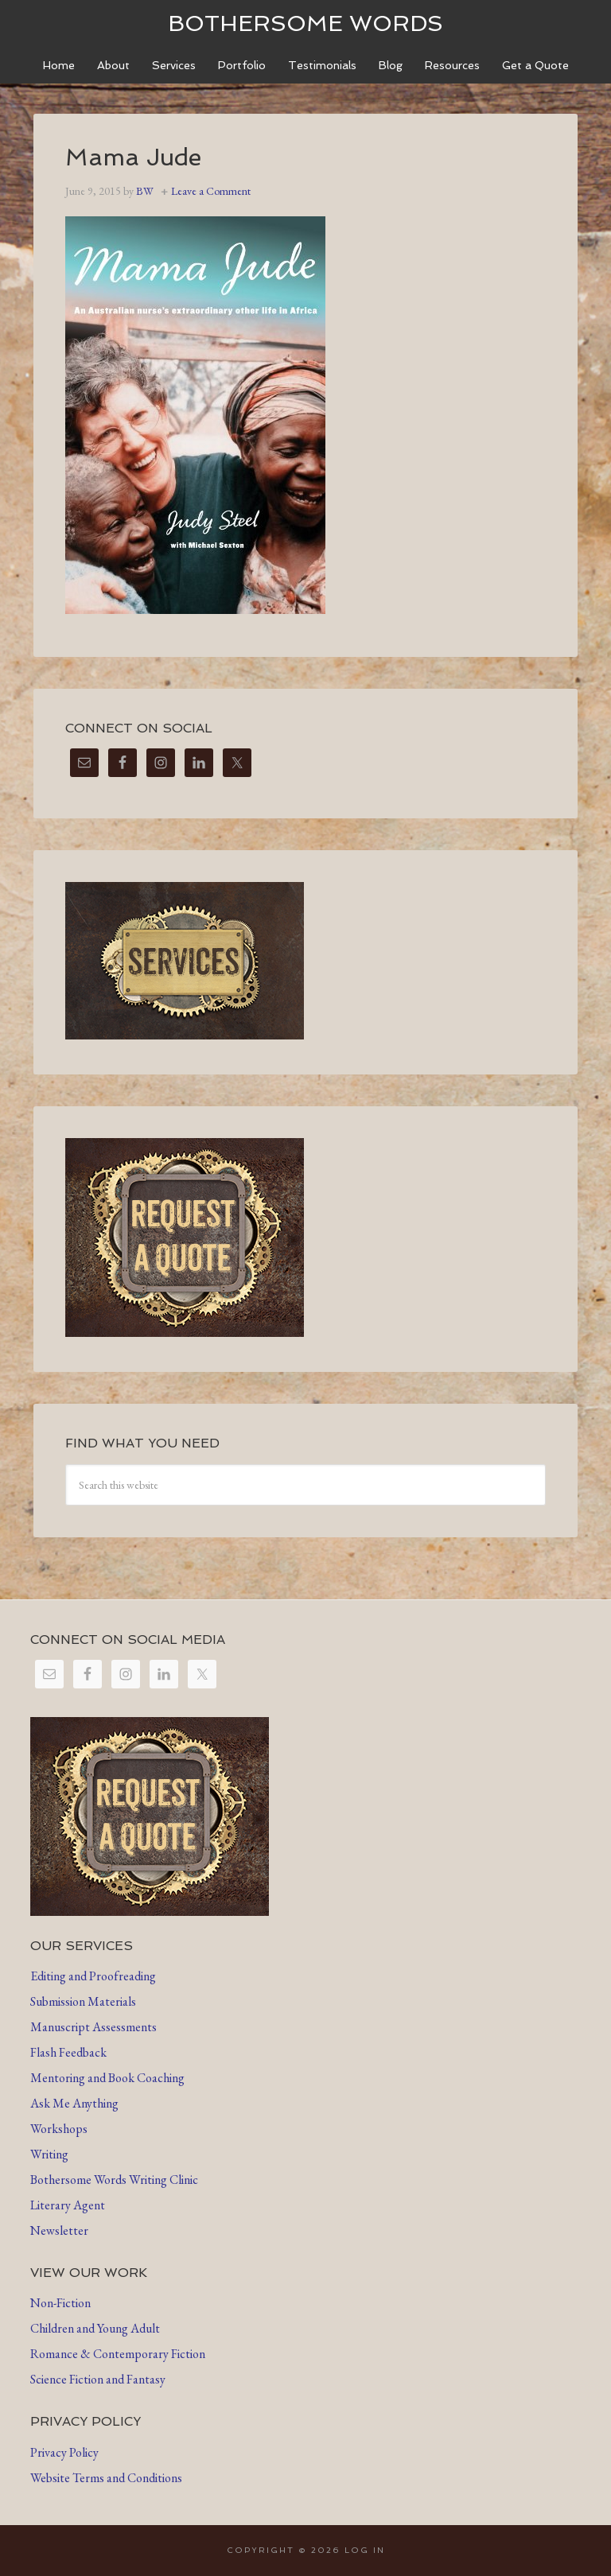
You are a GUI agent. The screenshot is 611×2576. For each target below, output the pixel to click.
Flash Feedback (68, 2052)
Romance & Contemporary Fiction (117, 2353)
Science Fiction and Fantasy (97, 2379)
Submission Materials (83, 2001)
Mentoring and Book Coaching (107, 2077)
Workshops (59, 2128)
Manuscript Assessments (93, 2026)
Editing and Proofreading (93, 1976)
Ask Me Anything (74, 2103)
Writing (49, 2154)
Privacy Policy (64, 2452)
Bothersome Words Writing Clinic (114, 2179)
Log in (364, 2550)
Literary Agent (67, 2205)
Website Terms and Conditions (106, 2477)
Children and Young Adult (95, 2328)
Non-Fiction (60, 2302)
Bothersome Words (305, 23)
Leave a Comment (211, 191)
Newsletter (59, 2230)
